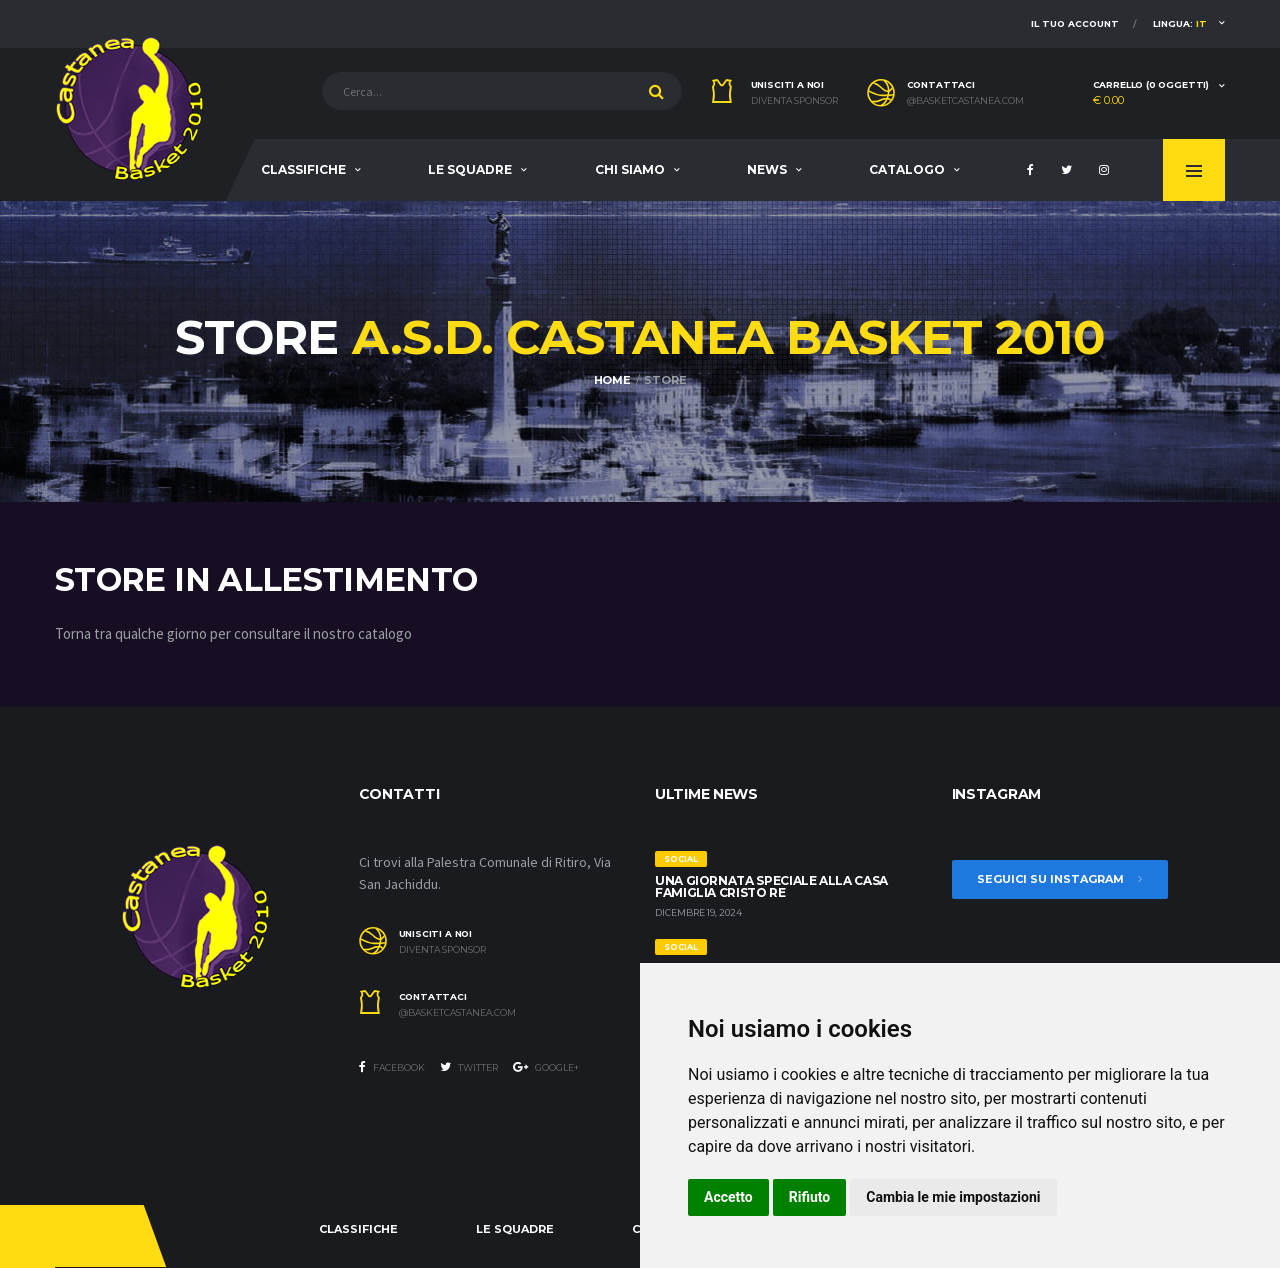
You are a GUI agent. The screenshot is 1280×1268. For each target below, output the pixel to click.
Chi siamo (630, 169)
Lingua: (1180, 23)
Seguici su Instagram (1060, 879)
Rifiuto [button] (810, 1197)
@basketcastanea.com (965, 101)
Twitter (469, 1067)
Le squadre (470, 169)
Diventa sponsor (794, 101)
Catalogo (907, 169)
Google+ (546, 1067)
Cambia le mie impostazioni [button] (953, 1197)
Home (612, 380)
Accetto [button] (728, 1197)
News (767, 169)
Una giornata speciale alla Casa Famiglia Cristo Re (771, 886)
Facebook (392, 1067)
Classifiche (303, 169)
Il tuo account (1075, 23)
